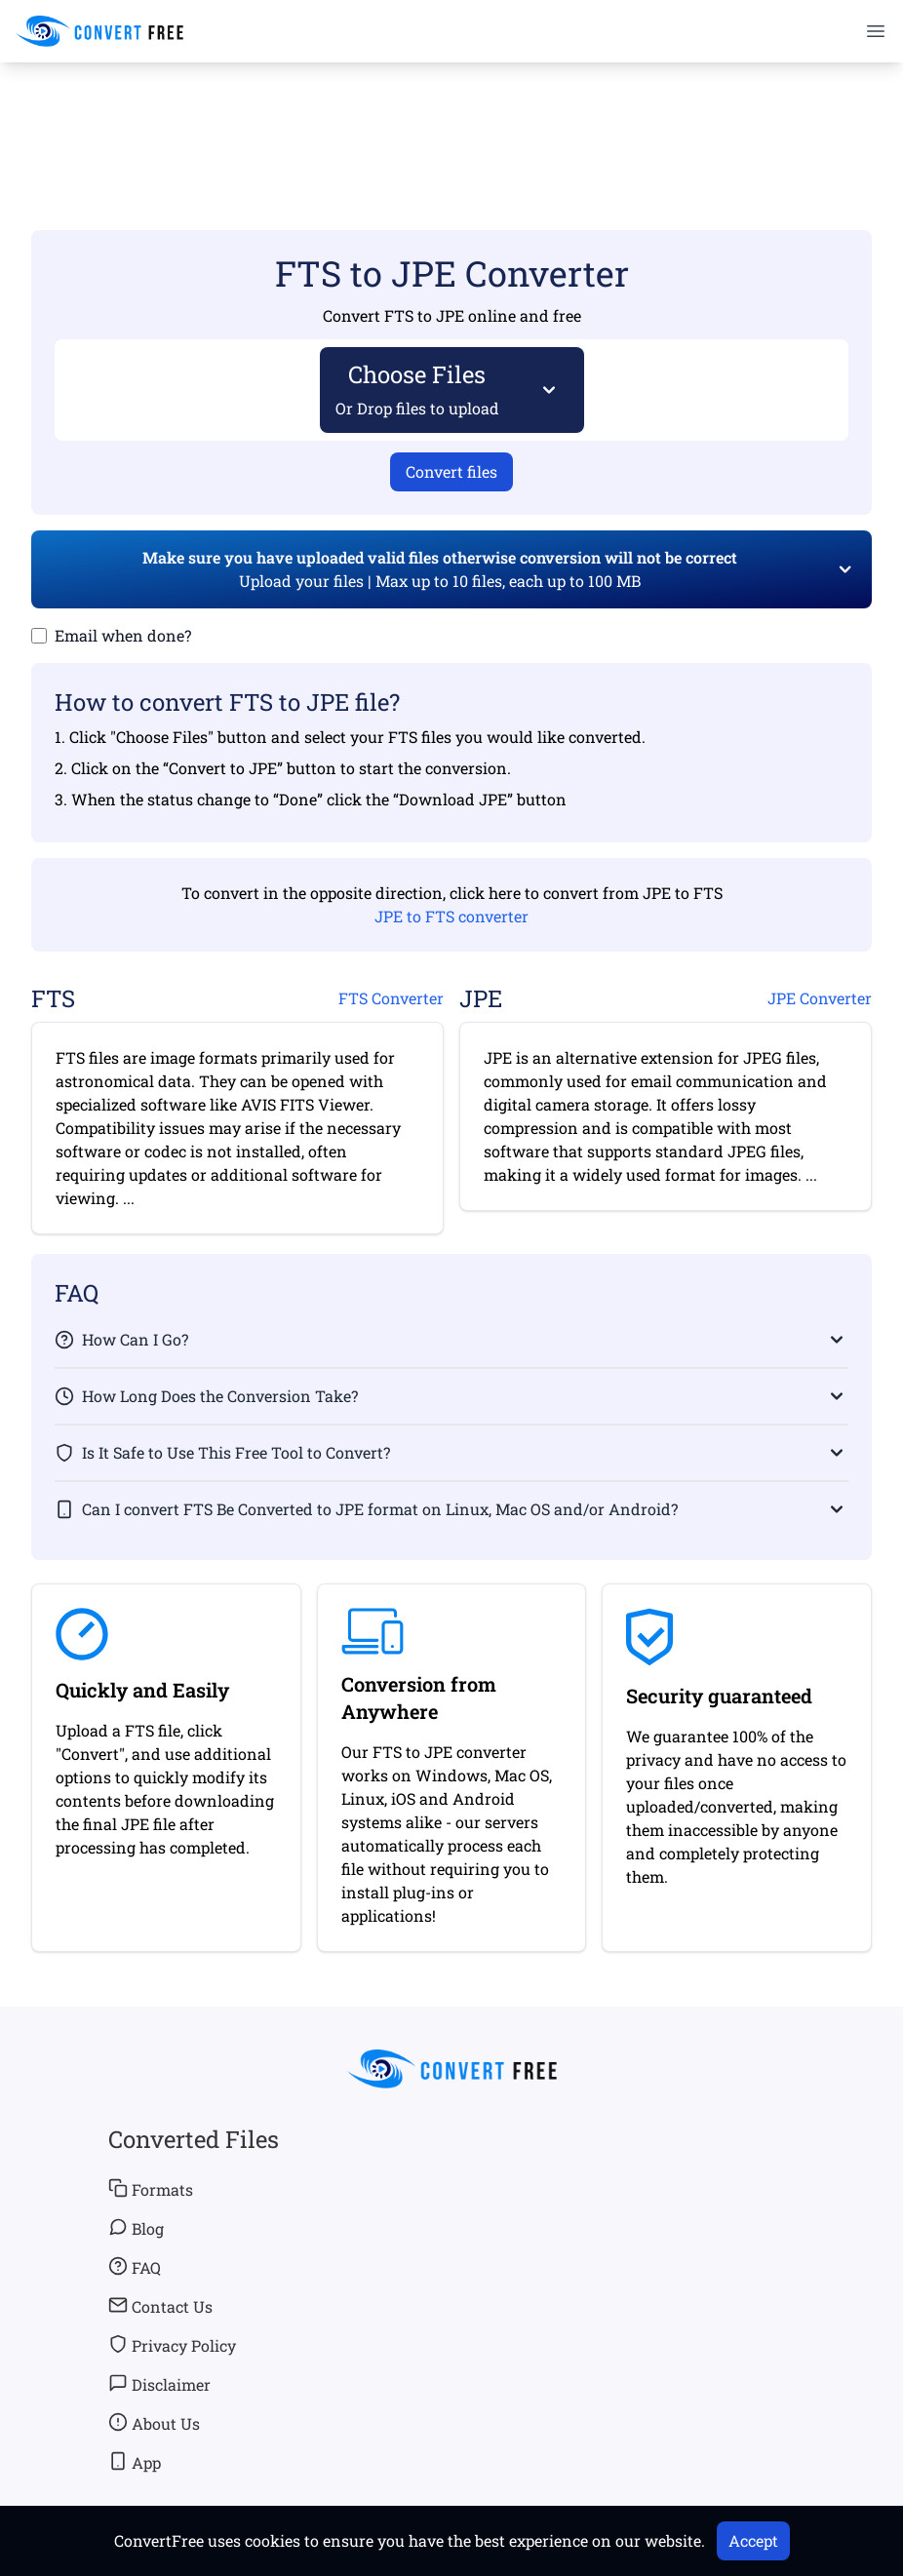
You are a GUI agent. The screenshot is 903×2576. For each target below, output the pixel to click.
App (134, 2462)
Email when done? (123, 635)
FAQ (134, 2267)
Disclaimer (159, 2384)
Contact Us (160, 2306)
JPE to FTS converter (451, 916)
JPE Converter (819, 998)
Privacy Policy (172, 2345)
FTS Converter (391, 998)
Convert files (451, 471)
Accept (753, 2540)
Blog (136, 2228)
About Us (154, 2423)
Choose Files (417, 388)
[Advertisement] (451, 118)
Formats (150, 2189)
